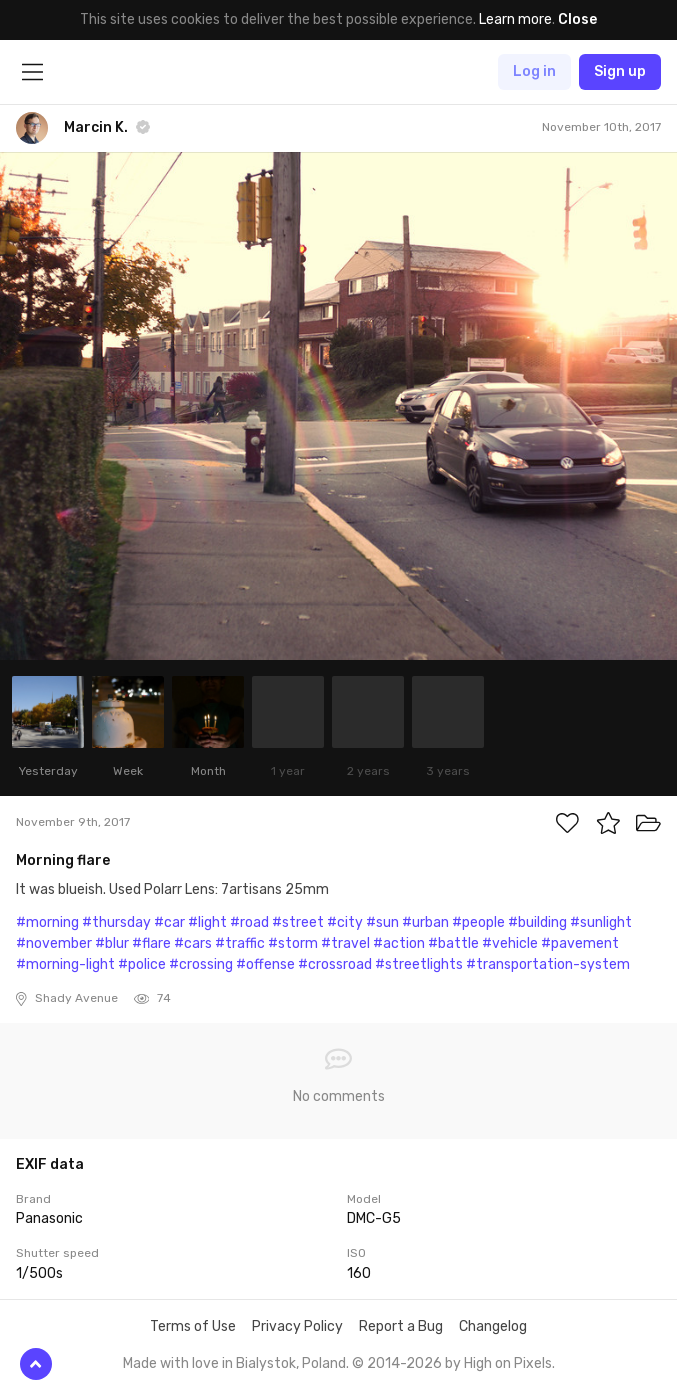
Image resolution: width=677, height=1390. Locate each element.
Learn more (515, 19)
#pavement (580, 943)
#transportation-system (548, 964)
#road (249, 922)
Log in (534, 71)
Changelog (493, 1326)
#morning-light (65, 964)
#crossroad (335, 964)
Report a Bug (401, 1326)
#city (345, 922)
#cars (193, 943)
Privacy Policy (297, 1326)
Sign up (620, 71)
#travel (345, 943)
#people (478, 922)
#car (169, 922)
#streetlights (419, 964)
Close (577, 19)
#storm (293, 943)
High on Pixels (508, 1363)
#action (399, 943)
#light (207, 922)
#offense (265, 964)
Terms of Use (193, 1326)
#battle (453, 943)
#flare (151, 943)
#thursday (116, 922)
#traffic (240, 943)
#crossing (201, 964)
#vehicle (510, 943)
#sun (382, 922)
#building (537, 922)
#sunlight (601, 922)
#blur (112, 943)
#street (298, 922)
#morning (47, 922)
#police (142, 964)
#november (54, 943)
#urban (425, 922)
